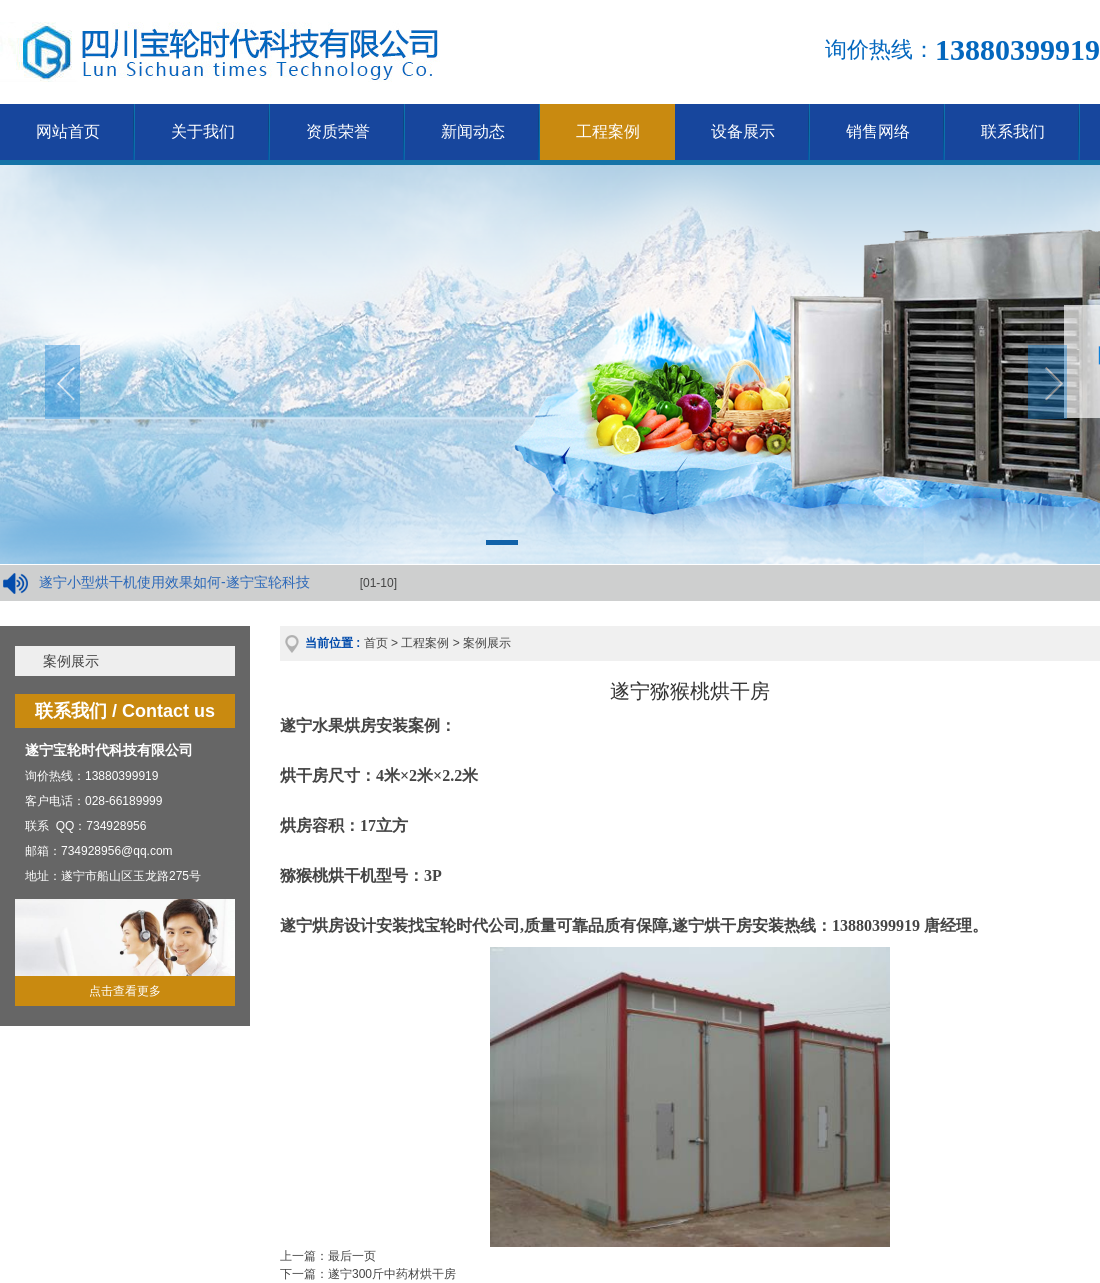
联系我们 (1013, 131)
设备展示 (743, 131)
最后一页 (352, 1256)
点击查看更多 (125, 991)
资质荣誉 (338, 131)
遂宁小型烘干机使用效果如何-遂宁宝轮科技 (174, 582)
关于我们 (203, 131)
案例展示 (71, 661)
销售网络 (878, 131)
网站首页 (68, 131)
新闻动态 (473, 131)
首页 (376, 643)
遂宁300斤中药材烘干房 (392, 1274)
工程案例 (608, 131)
